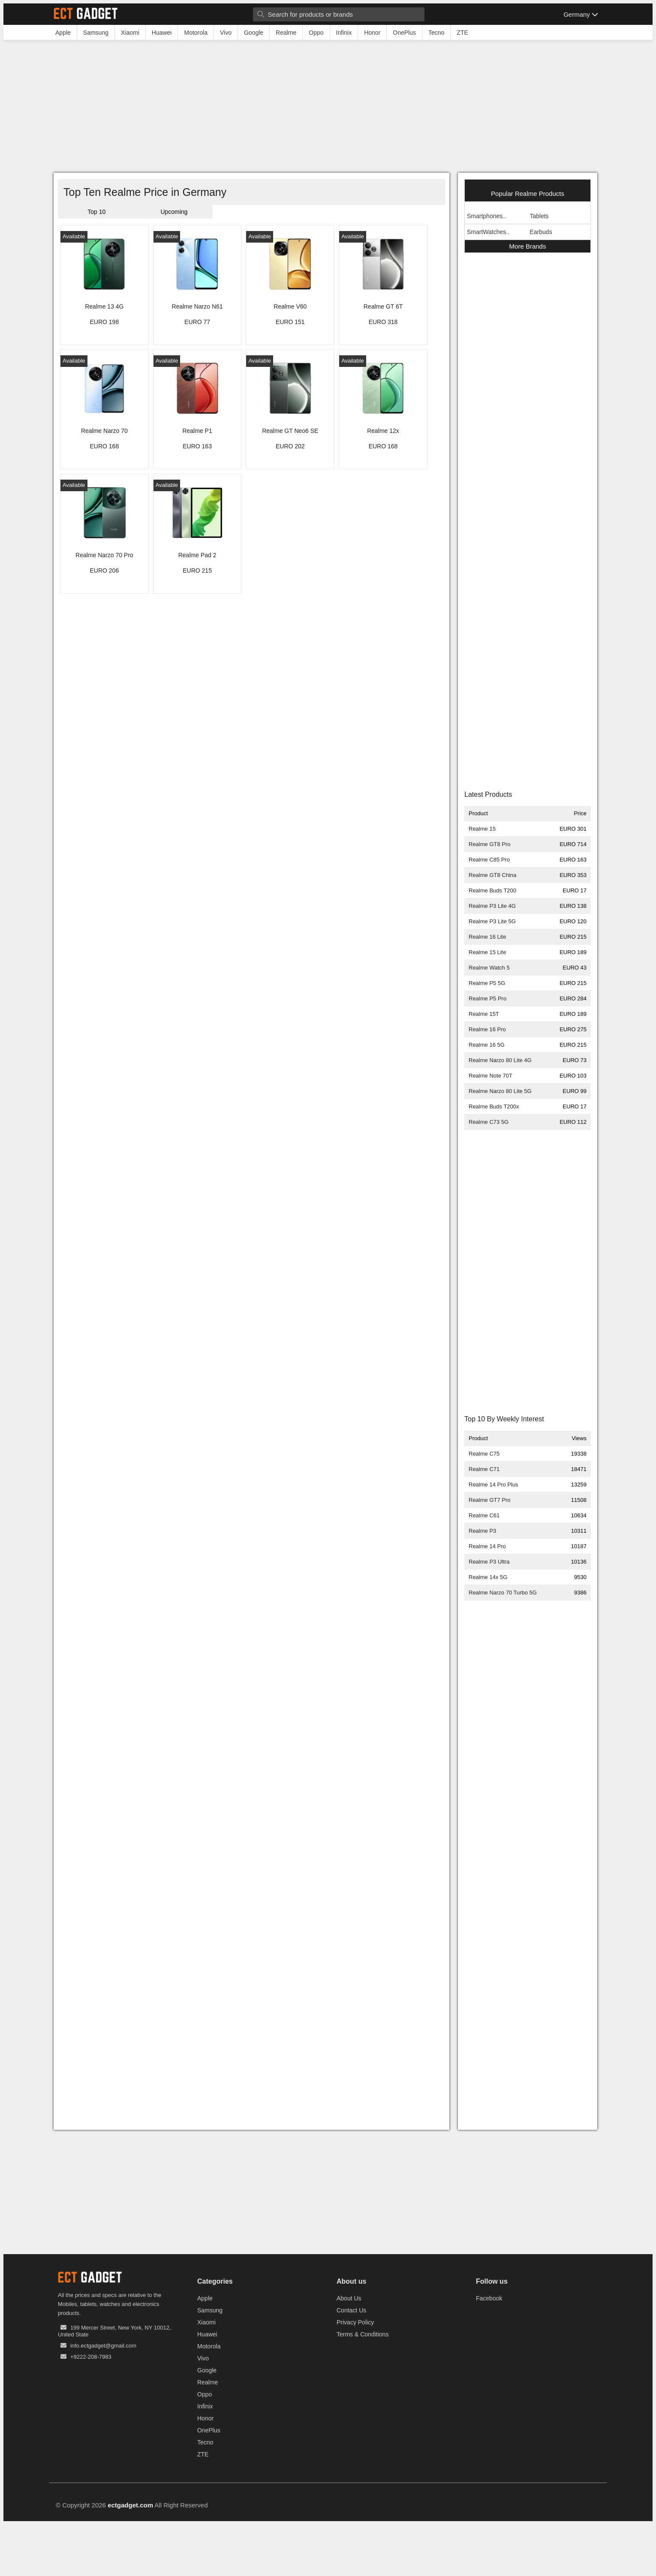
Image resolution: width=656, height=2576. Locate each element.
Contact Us (351, 2310)
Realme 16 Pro (487, 1029)
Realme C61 (484, 1515)
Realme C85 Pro (489, 859)
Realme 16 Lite (487, 937)
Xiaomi (206, 2322)
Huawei (207, 2334)
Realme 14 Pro (487, 1546)
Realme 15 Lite (487, 952)
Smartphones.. (486, 216)
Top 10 (96, 211)
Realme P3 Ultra (489, 1561)
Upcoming (173, 211)
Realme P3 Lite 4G (492, 906)
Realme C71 (484, 1469)
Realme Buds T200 (492, 890)
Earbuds (541, 231)
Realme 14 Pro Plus (493, 1484)
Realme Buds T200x (494, 1106)
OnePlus (208, 2430)
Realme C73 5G (489, 1122)
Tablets (539, 216)
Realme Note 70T (490, 1075)
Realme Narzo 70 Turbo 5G (503, 1592)
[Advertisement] (328, 108)
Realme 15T (484, 1014)
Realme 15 (482, 829)
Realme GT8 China (492, 875)
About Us (349, 2298)
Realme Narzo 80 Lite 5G (500, 1091)
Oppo (204, 2394)
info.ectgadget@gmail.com (103, 2345)
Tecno (205, 2442)
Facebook (489, 2298)
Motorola (208, 2346)
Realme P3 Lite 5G (492, 921)
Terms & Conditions (362, 2334)
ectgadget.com (130, 2505)
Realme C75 (484, 1453)
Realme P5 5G (487, 983)
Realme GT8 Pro (490, 844)
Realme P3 (482, 1531)
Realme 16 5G (487, 1045)
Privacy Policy (355, 2322)
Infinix (205, 2406)
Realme (207, 2382)
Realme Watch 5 (489, 967)
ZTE (202, 2454)
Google (207, 2370)
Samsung (210, 2310)
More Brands (527, 246)
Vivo (203, 2358)
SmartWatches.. (488, 231)
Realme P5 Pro (487, 998)
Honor (205, 2418)
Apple (205, 2298)
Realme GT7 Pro (490, 1500)
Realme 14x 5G (488, 1577)
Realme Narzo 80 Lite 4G (500, 1060)
